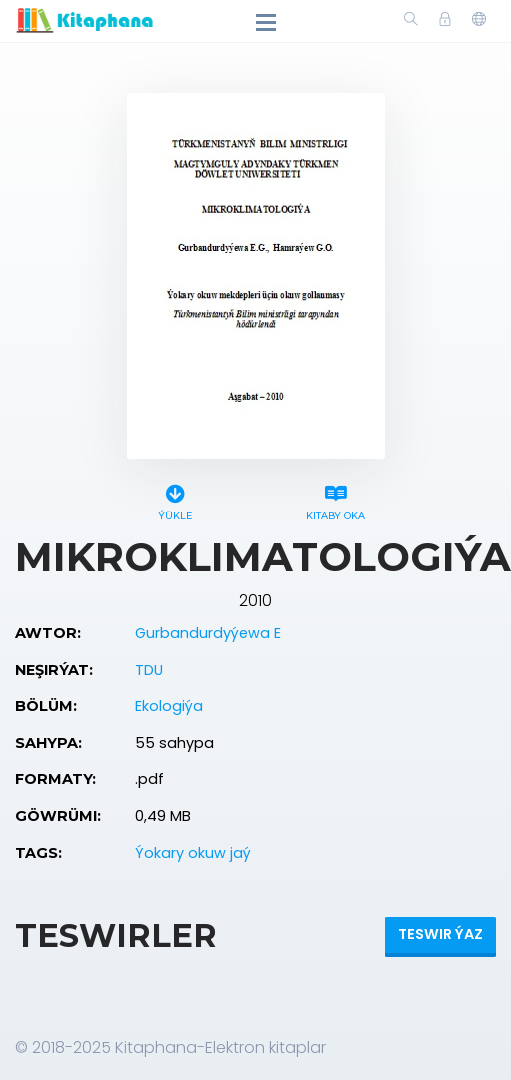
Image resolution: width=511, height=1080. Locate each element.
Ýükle (175, 499)
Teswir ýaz (440, 934)
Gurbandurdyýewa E (208, 633)
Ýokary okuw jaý (193, 853)
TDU (149, 670)
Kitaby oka (336, 499)
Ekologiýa (169, 706)
